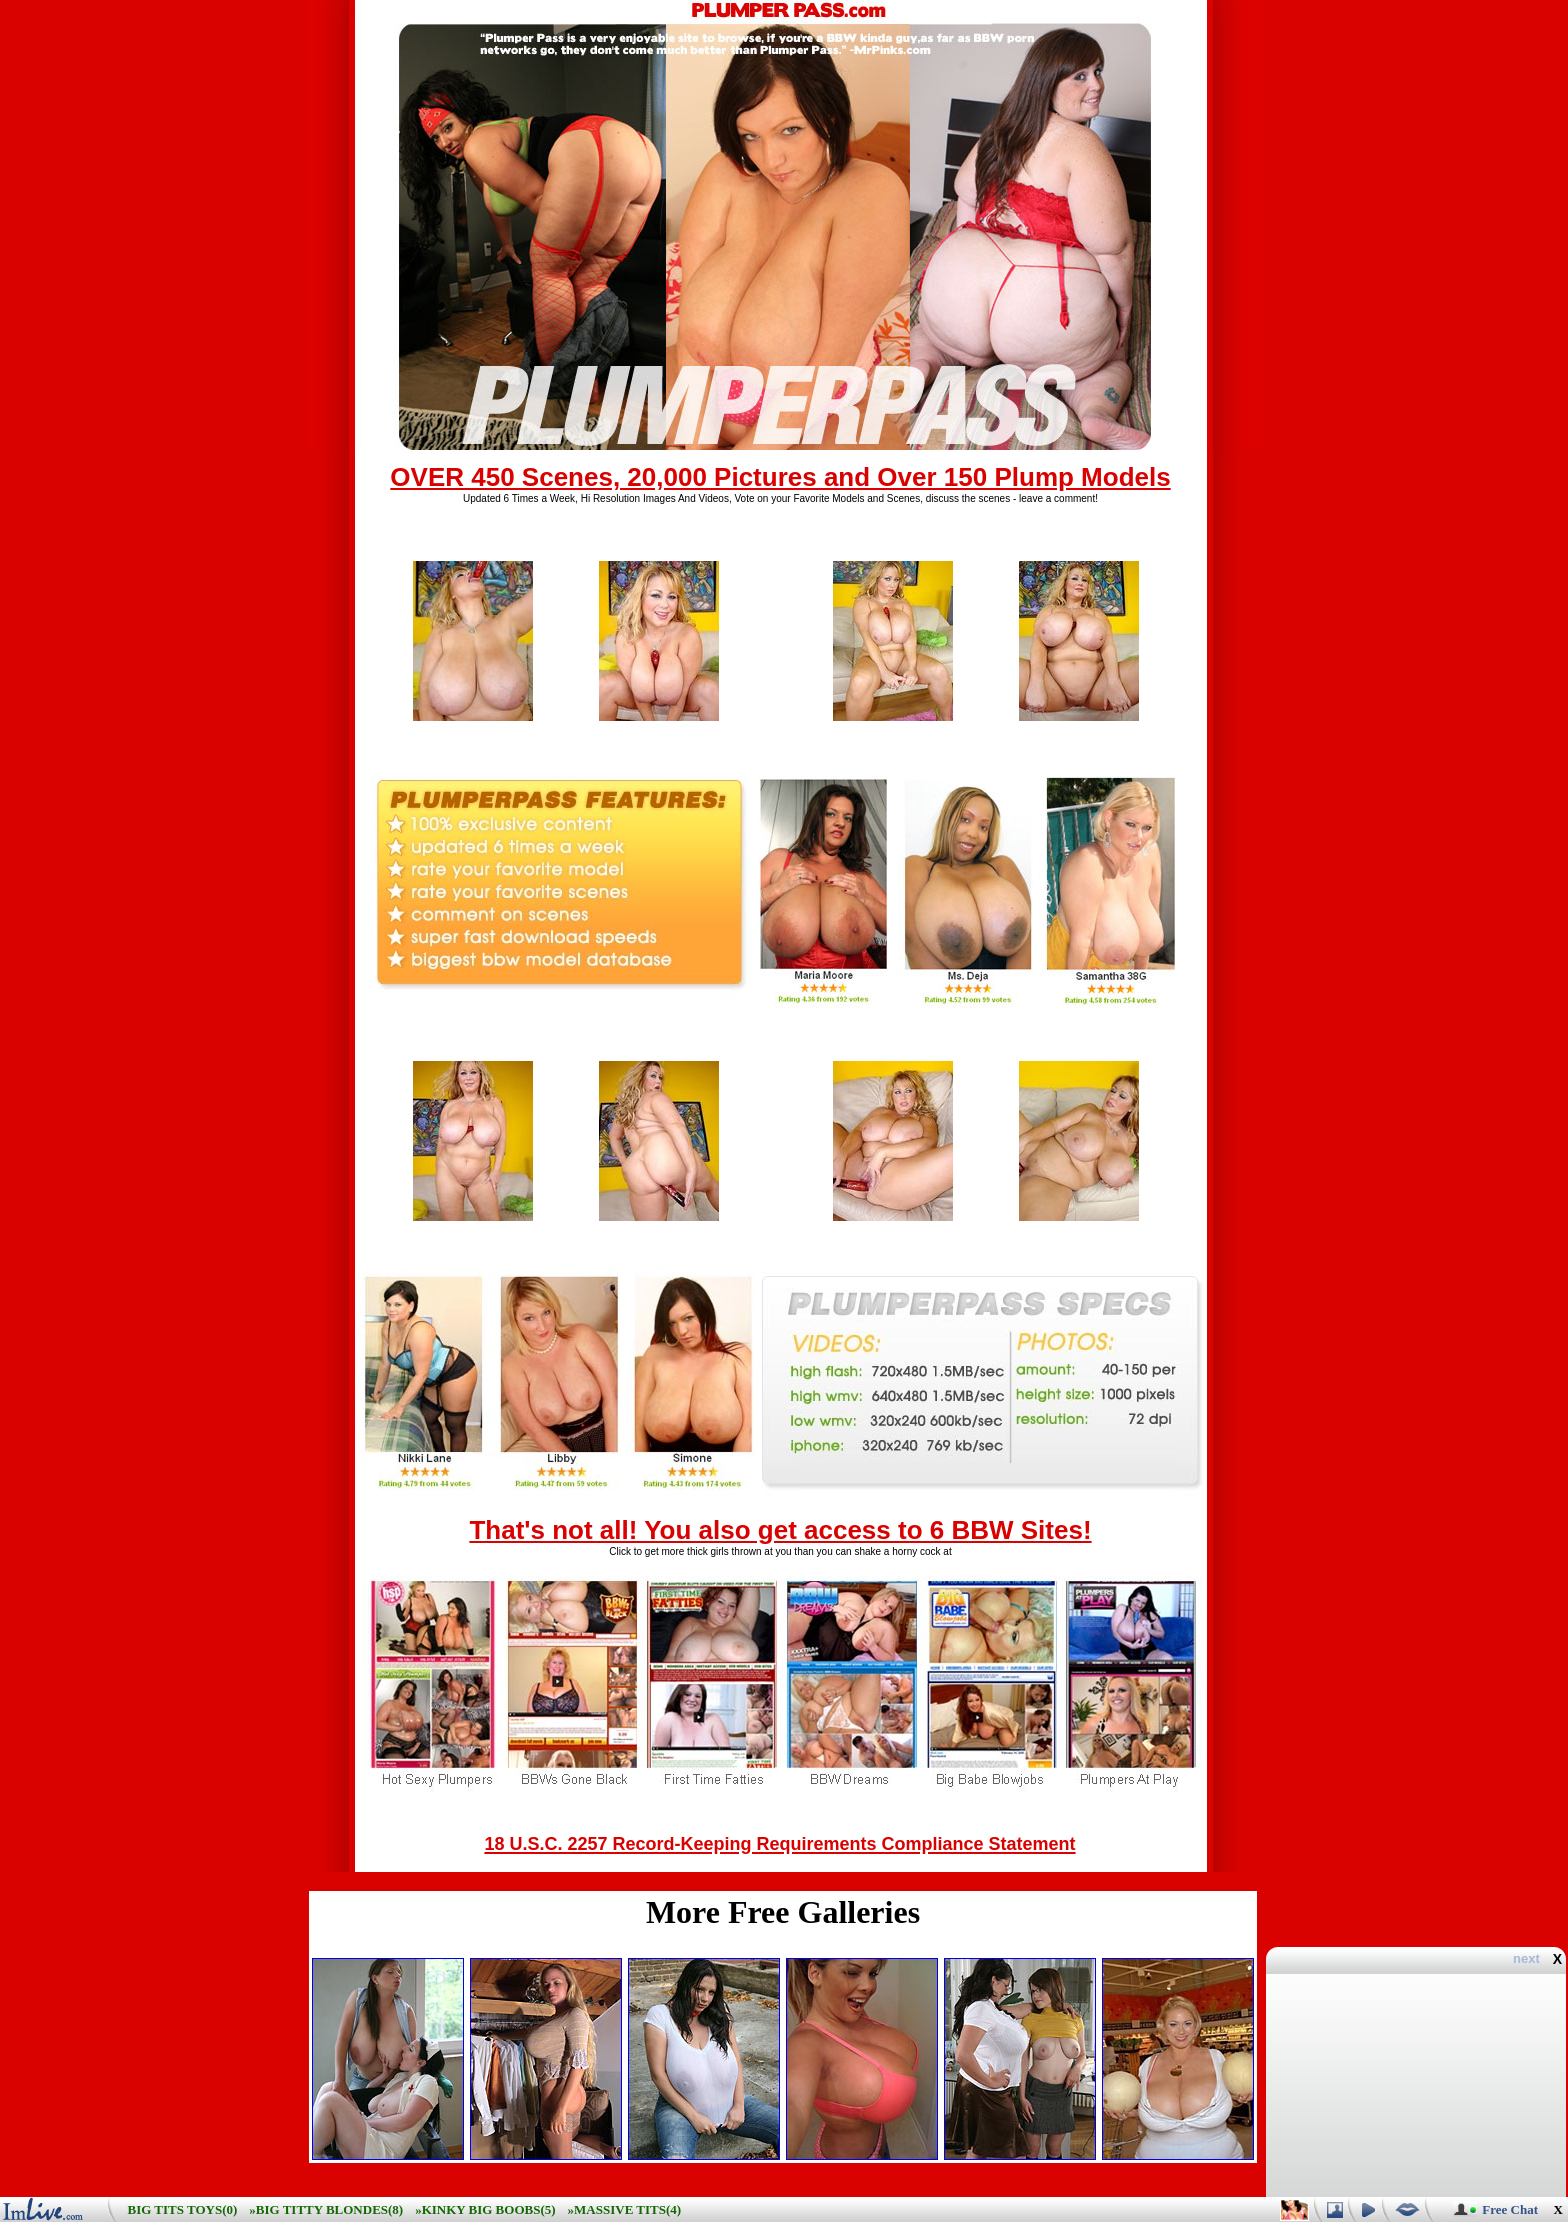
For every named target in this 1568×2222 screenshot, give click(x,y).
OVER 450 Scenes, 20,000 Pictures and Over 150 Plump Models (780, 477)
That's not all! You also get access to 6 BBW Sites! (780, 1530)
